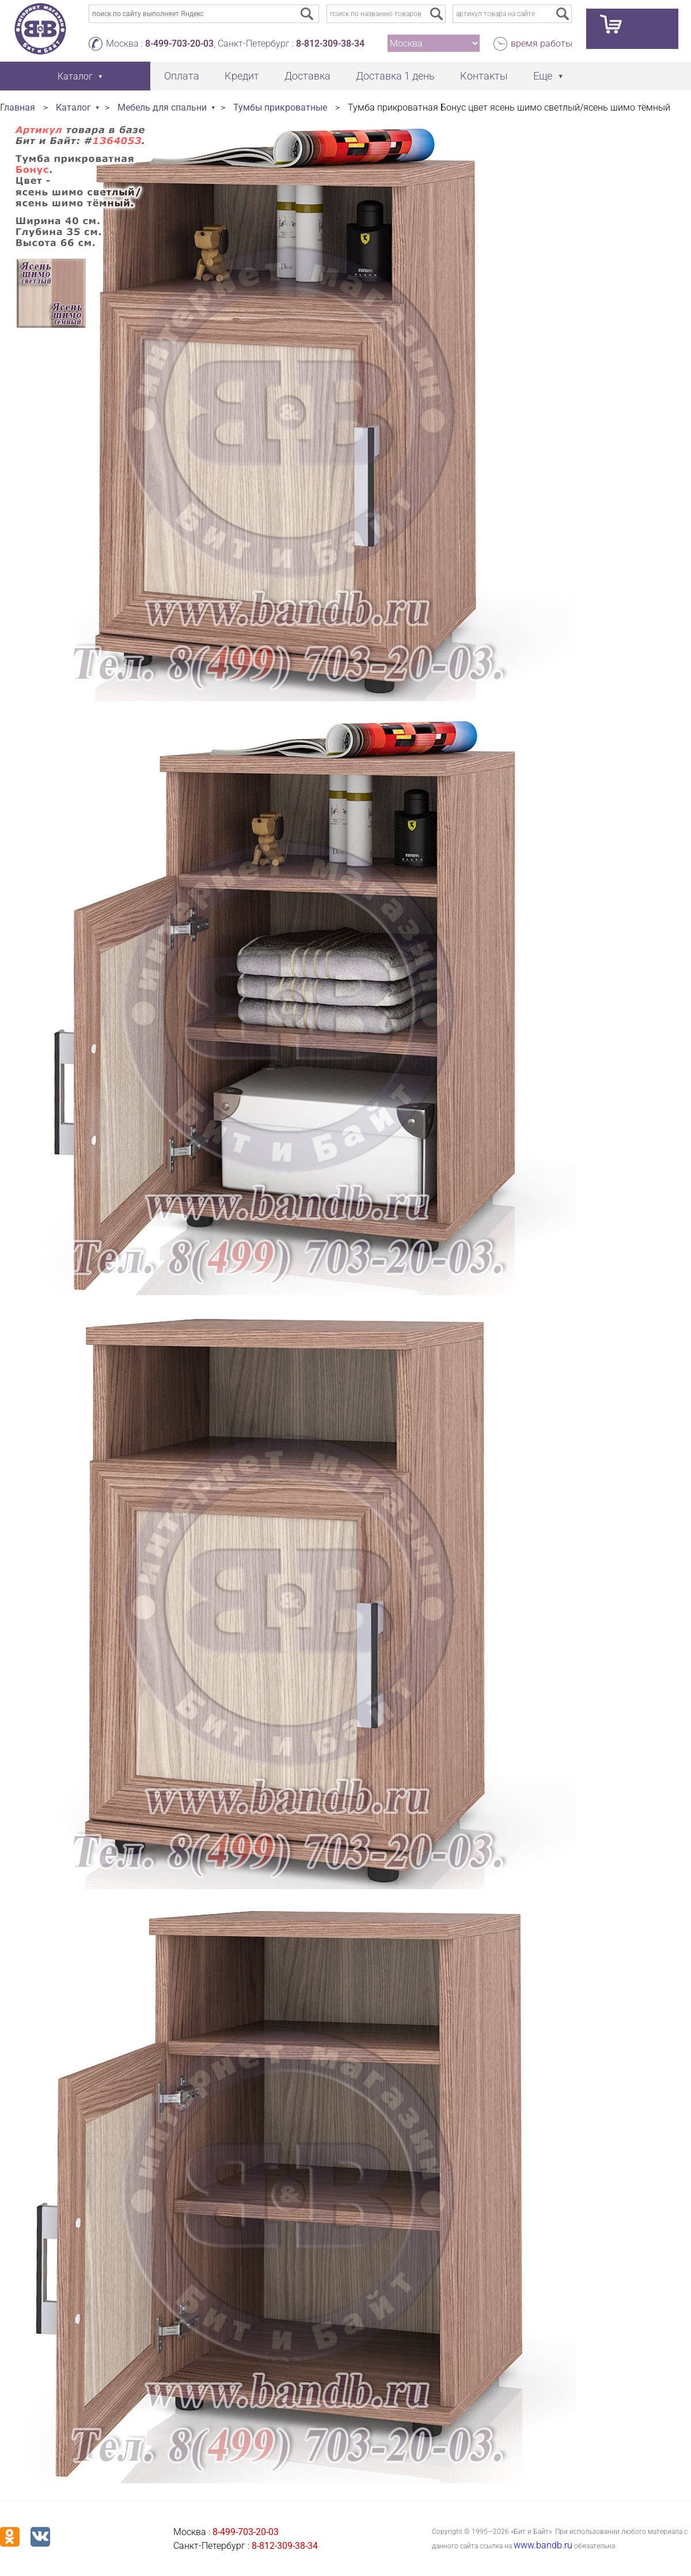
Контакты (484, 76)
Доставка (307, 76)
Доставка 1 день (395, 76)
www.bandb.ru (543, 2545)
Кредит (242, 76)
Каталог (73, 107)
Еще (542, 76)
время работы (541, 43)
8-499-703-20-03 (179, 43)
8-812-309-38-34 (330, 43)
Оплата (181, 76)
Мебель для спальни (162, 107)
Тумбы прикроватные (280, 107)
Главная (17, 107)
